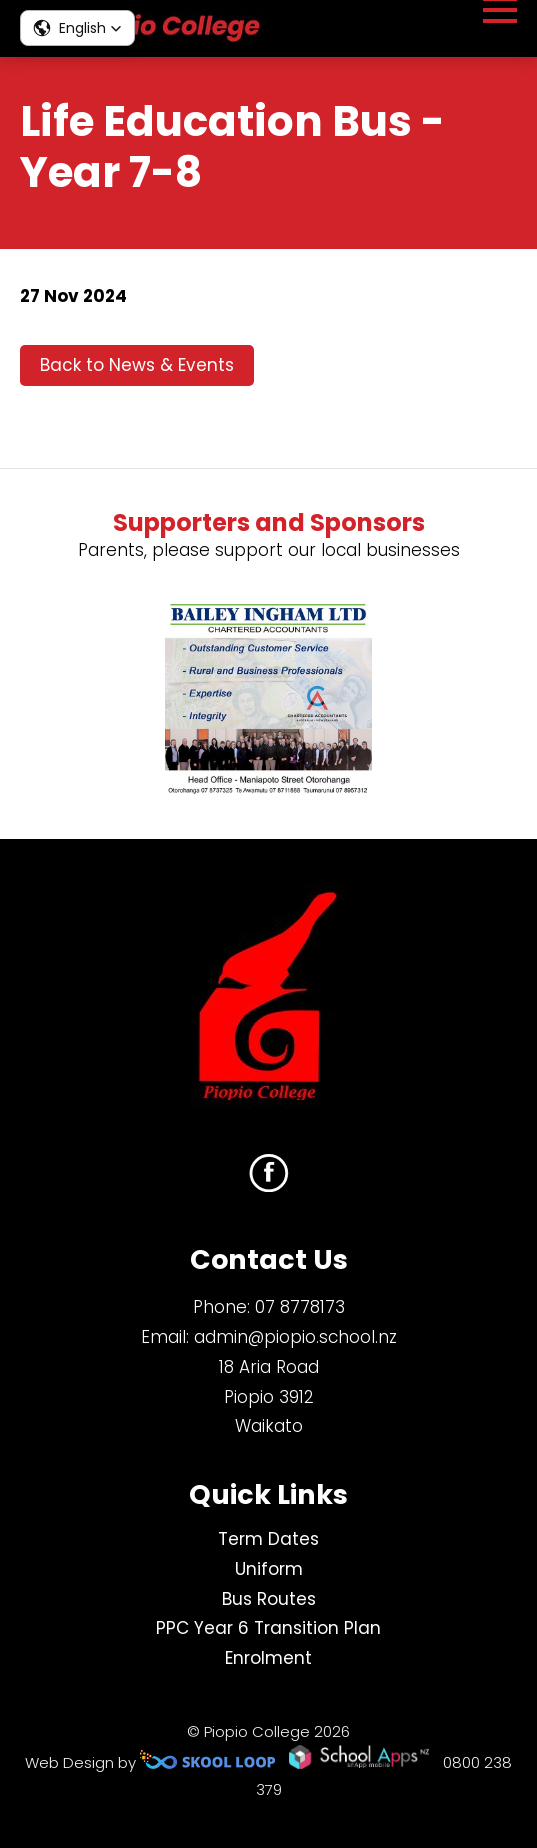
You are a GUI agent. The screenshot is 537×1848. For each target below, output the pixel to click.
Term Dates (268, 1539)
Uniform (269, 1569)
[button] (77, 28)
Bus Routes (269, 1599)
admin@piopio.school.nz (295, 1337)
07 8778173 (300, 1307)
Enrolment (268, 1658)
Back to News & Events (137, 365)
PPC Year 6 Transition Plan (268, 1628)
